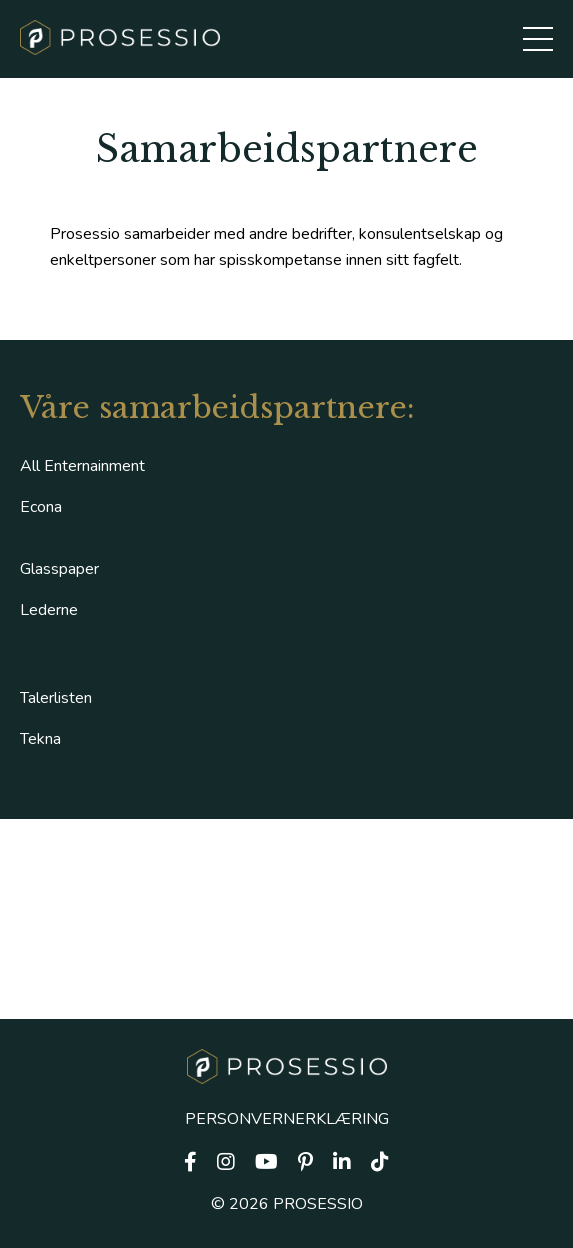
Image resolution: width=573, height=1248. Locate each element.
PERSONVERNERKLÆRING (287, 1119)
